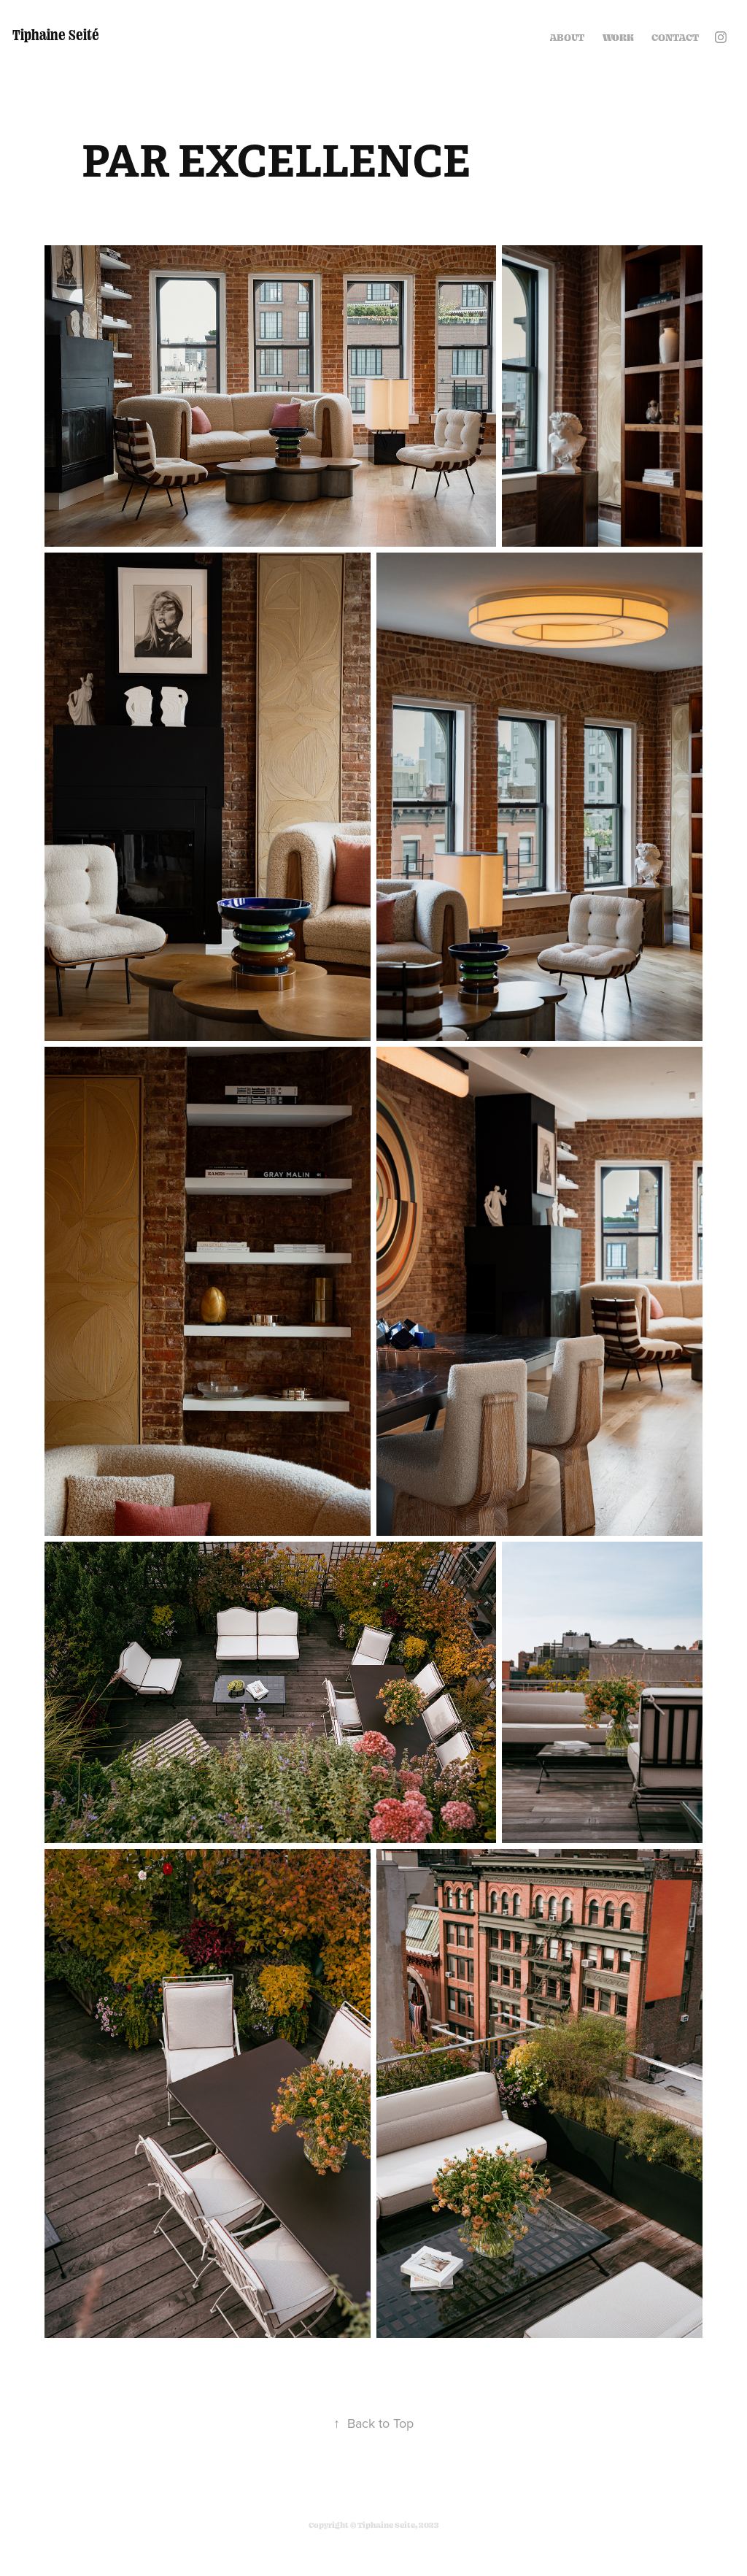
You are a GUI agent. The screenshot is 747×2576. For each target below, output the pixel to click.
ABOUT (567, 37)
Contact (675, 37)
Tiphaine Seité (55, 34)
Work (618, 37)
